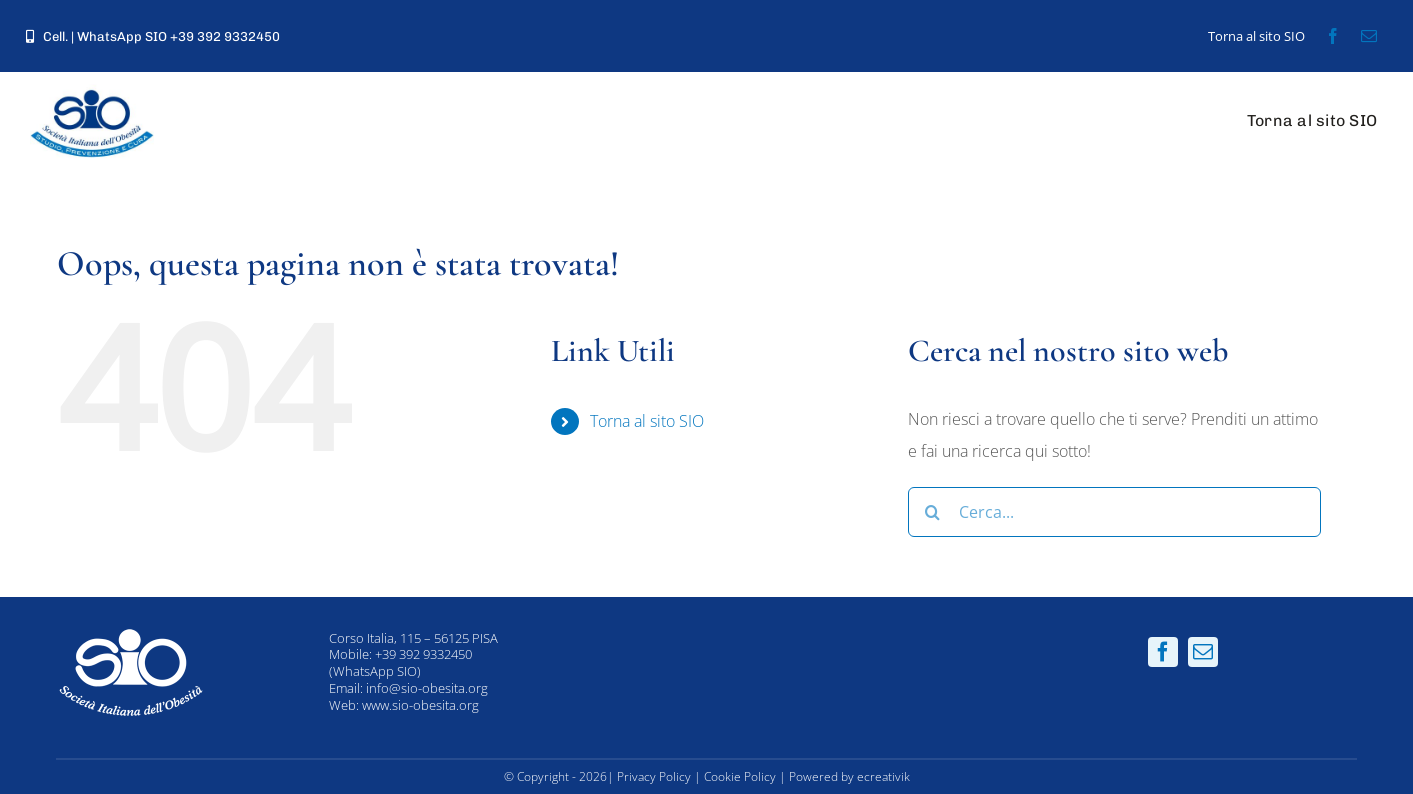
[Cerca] (933, 512)
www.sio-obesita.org (420, 705)
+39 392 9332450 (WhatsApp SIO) (400, 662)
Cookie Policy (740, 776)
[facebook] (1333, 36)
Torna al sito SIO (647, 421)
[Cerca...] (1114, 512)
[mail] (1369, 36)
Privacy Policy (654, 776)
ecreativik (883, 776)
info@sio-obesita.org (427, 688)
